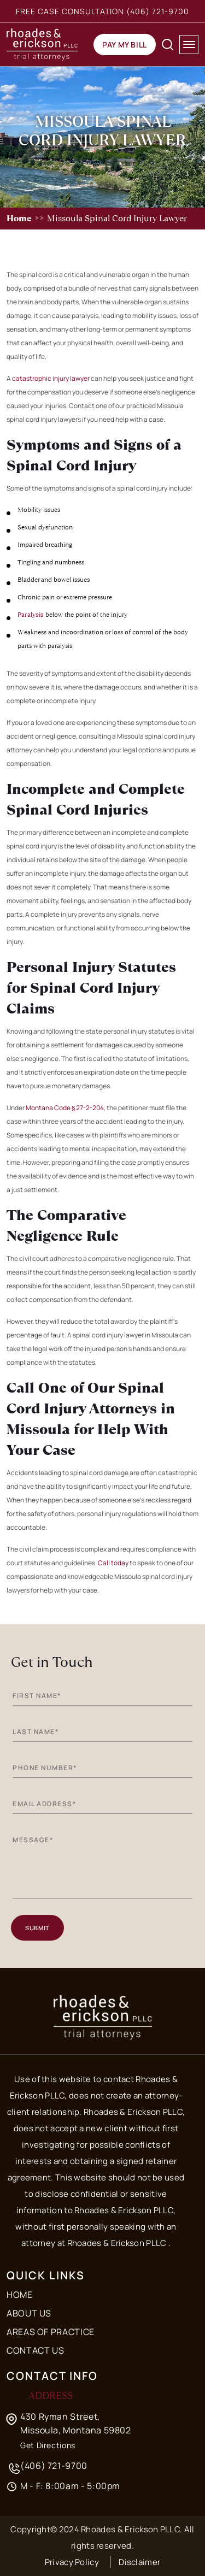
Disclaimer (139, 2562)
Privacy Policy (72, 2562)
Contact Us (35, 2350)
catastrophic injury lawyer (51, 378)
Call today (113, 1562)
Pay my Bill (124, 44)
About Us (29, 2313)
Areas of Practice (51, 2332)
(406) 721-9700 (157, 11)
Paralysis (30, 614)
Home (19, 218)
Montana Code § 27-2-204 (64, 1107)
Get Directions (47, 2445)
